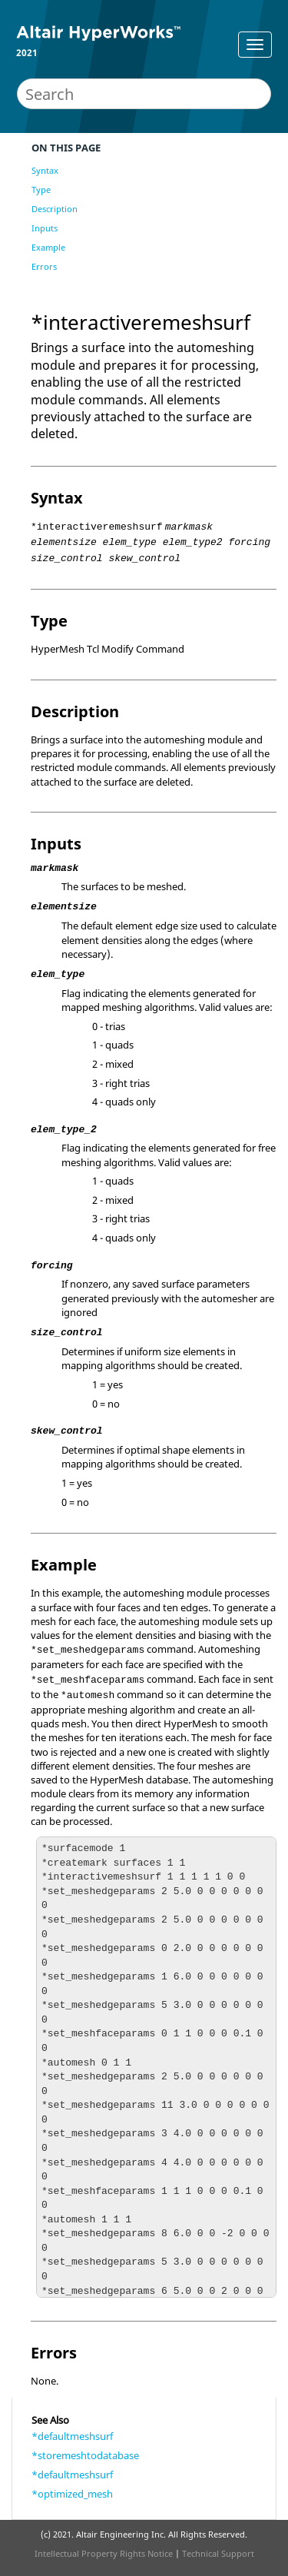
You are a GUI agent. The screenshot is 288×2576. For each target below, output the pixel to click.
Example (48, 247)
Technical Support (218, 2553)
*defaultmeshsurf (72, 2436)
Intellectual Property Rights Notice (104, 2553)
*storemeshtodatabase (85, 2455)
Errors (44, 266)
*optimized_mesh (72, 2494)
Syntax (44, 170)
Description (54, 208)
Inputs (44, 228)
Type (41, 189)
